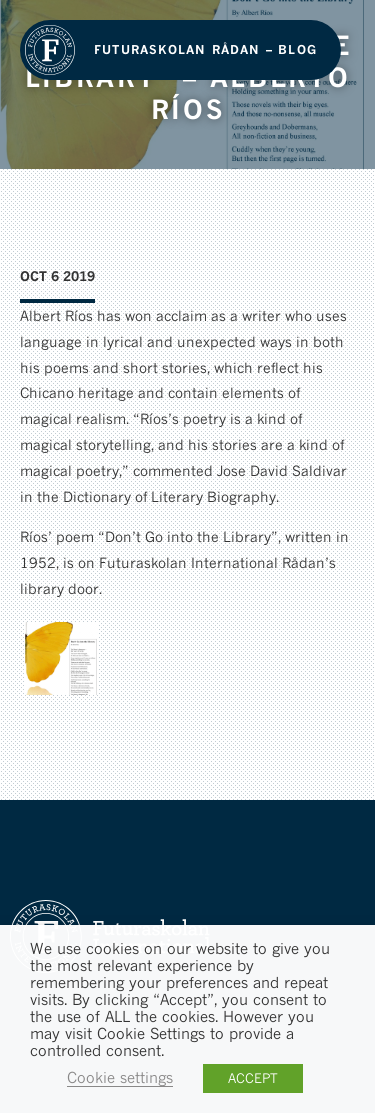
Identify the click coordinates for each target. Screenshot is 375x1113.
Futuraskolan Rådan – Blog (205, 49)
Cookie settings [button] (120, 1077)
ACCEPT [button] (253, 1078)
